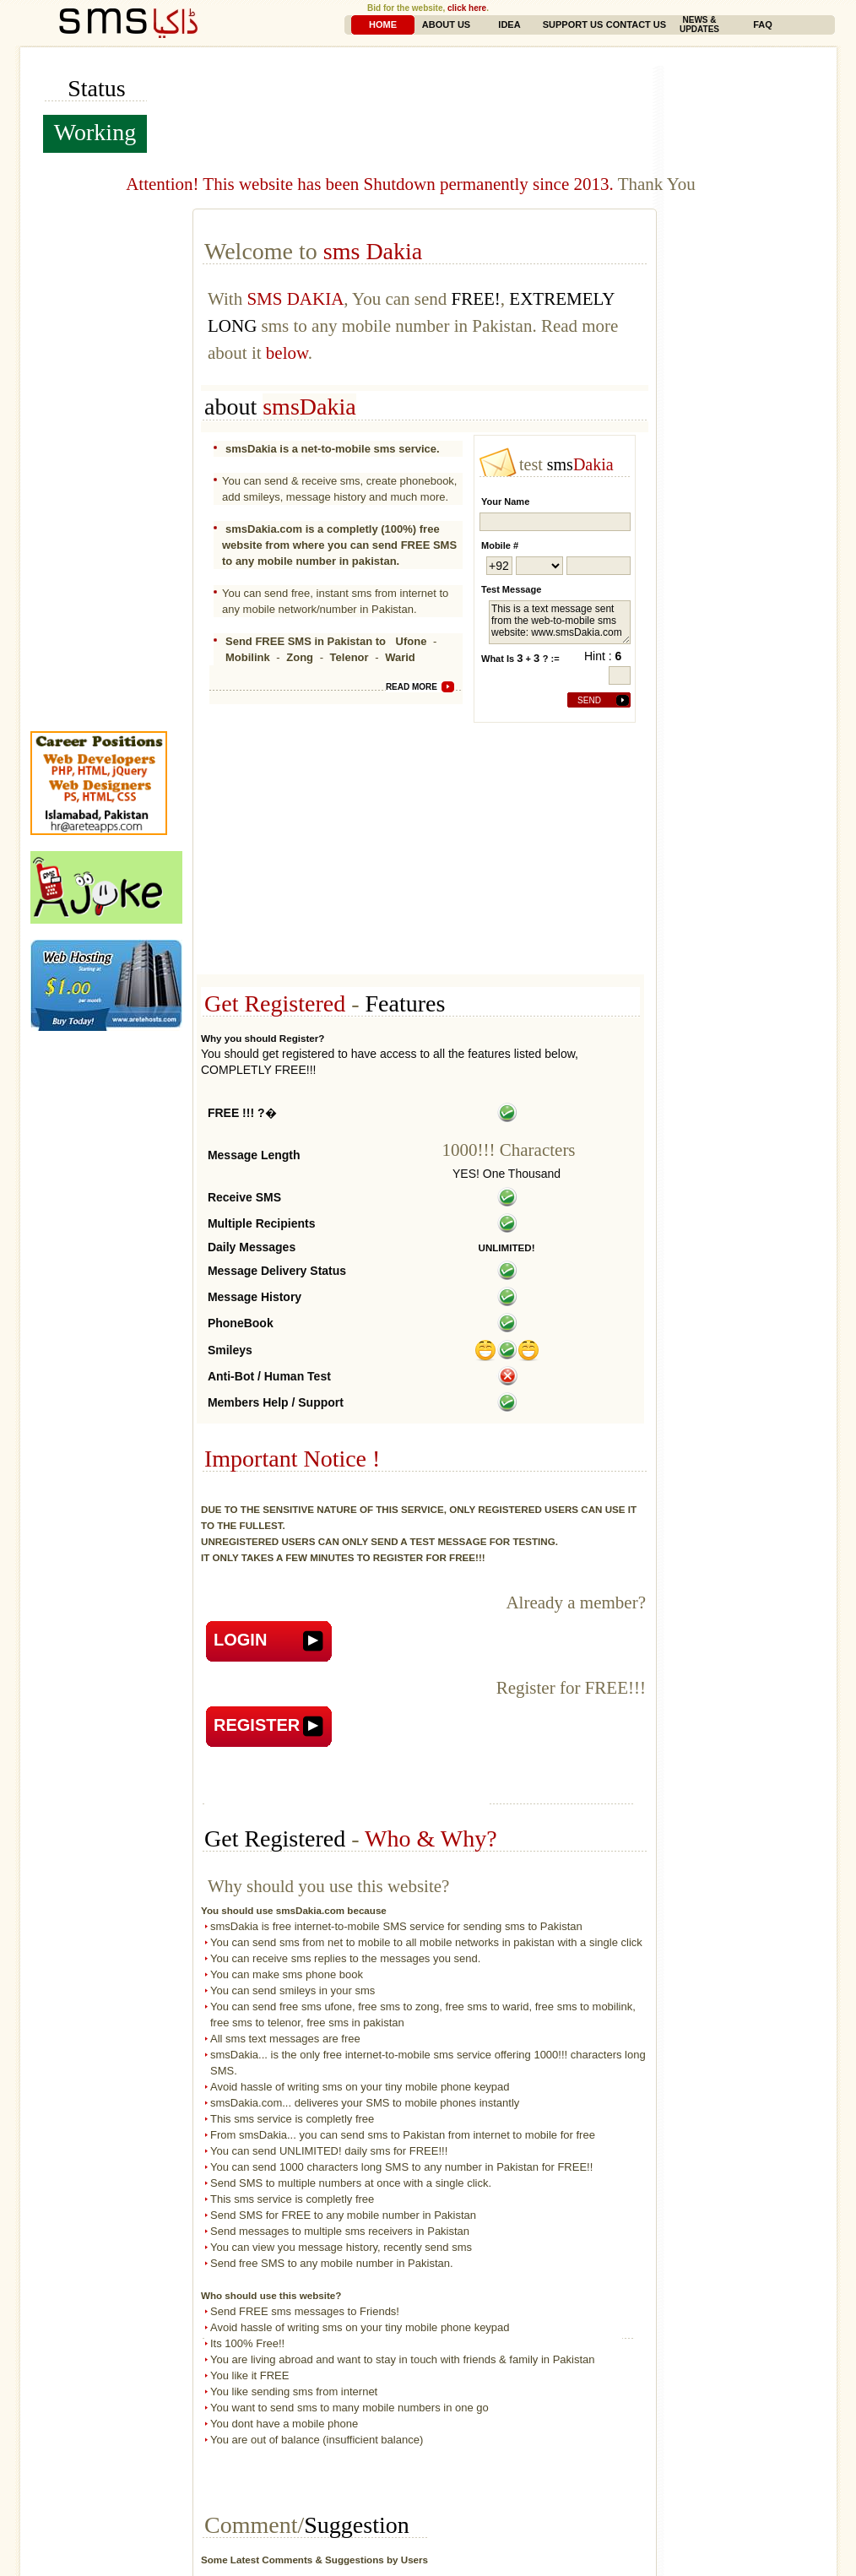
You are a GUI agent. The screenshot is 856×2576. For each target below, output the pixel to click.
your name (505, 501)
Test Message (511, 589)
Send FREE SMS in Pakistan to (307, 641)
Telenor (349, 657)
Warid (400, 657)
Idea (509, 24)
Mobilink (247, 657)
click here (466, 8)
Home (383, 24)
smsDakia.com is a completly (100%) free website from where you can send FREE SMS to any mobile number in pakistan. (339, 545)
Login (240, 1639)
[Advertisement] (504, 72)
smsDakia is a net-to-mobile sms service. (332, 448)
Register (257, 1725)
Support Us (573, 24)
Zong (299, 657)
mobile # (499, 545)
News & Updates (699, 24)
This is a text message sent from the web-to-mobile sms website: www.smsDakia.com (560, 622)
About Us (446, 24)
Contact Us (636, 24)
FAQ (762, 24)
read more (411, 686)
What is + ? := (520, 658)
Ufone (411, 641)
